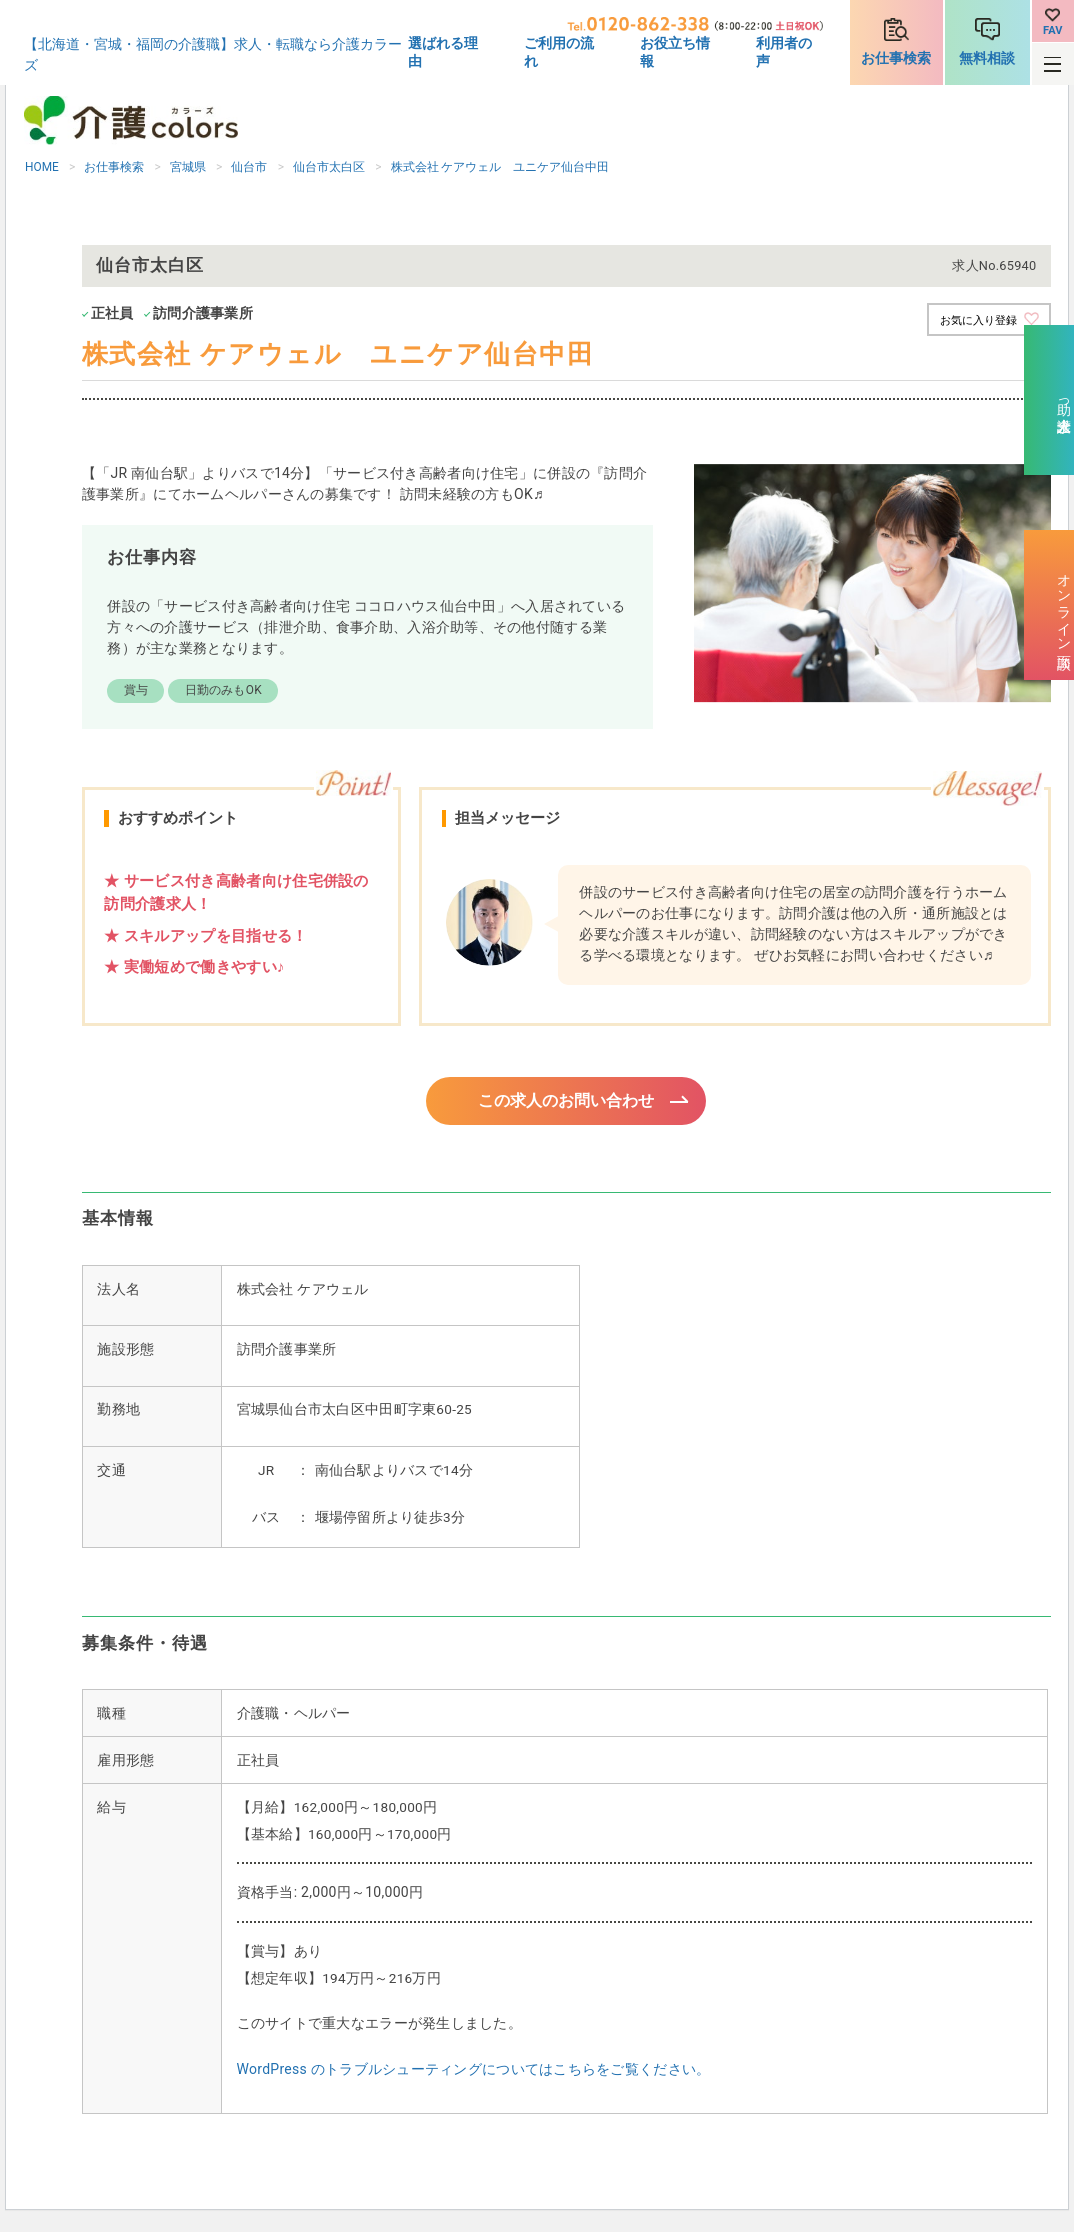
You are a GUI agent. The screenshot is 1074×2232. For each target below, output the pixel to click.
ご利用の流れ (559, 52)
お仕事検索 (896, 58)
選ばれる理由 (443, 52)
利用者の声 (784, 52)
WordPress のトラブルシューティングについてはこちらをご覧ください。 (474, 2072)
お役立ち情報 (675, 52)
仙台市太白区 (329, 167)
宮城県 (188, 167)
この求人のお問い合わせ (566, 1102)
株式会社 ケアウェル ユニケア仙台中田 (500, 167)
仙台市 (249, 167)
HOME (42, 167)
